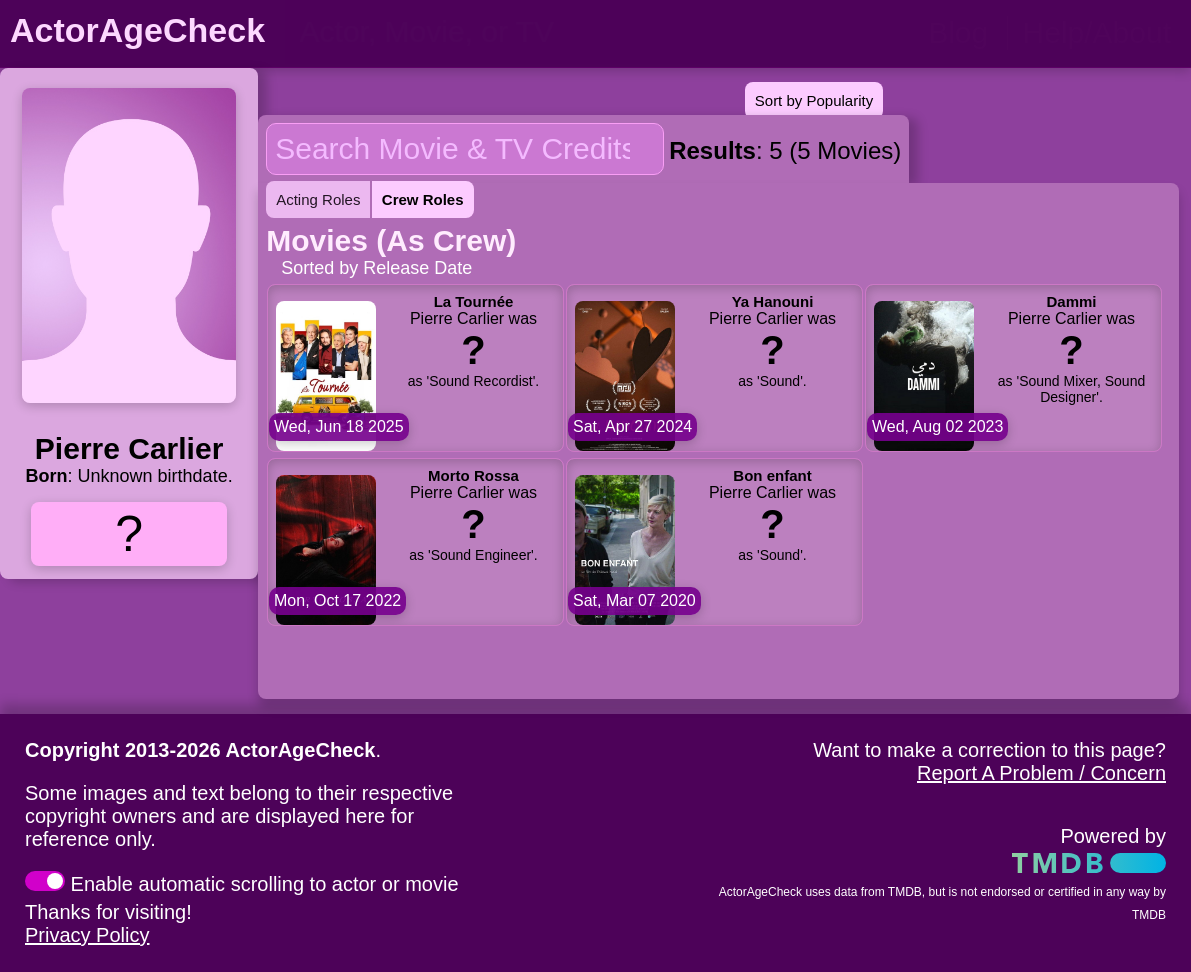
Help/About (1097, 32)
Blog (958, 32)
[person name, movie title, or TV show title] (497, 32)
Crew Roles (423, 199)
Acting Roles (318, 199)
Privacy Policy (87, 935)
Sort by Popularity (814, 100)
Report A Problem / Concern (1041, 773)
